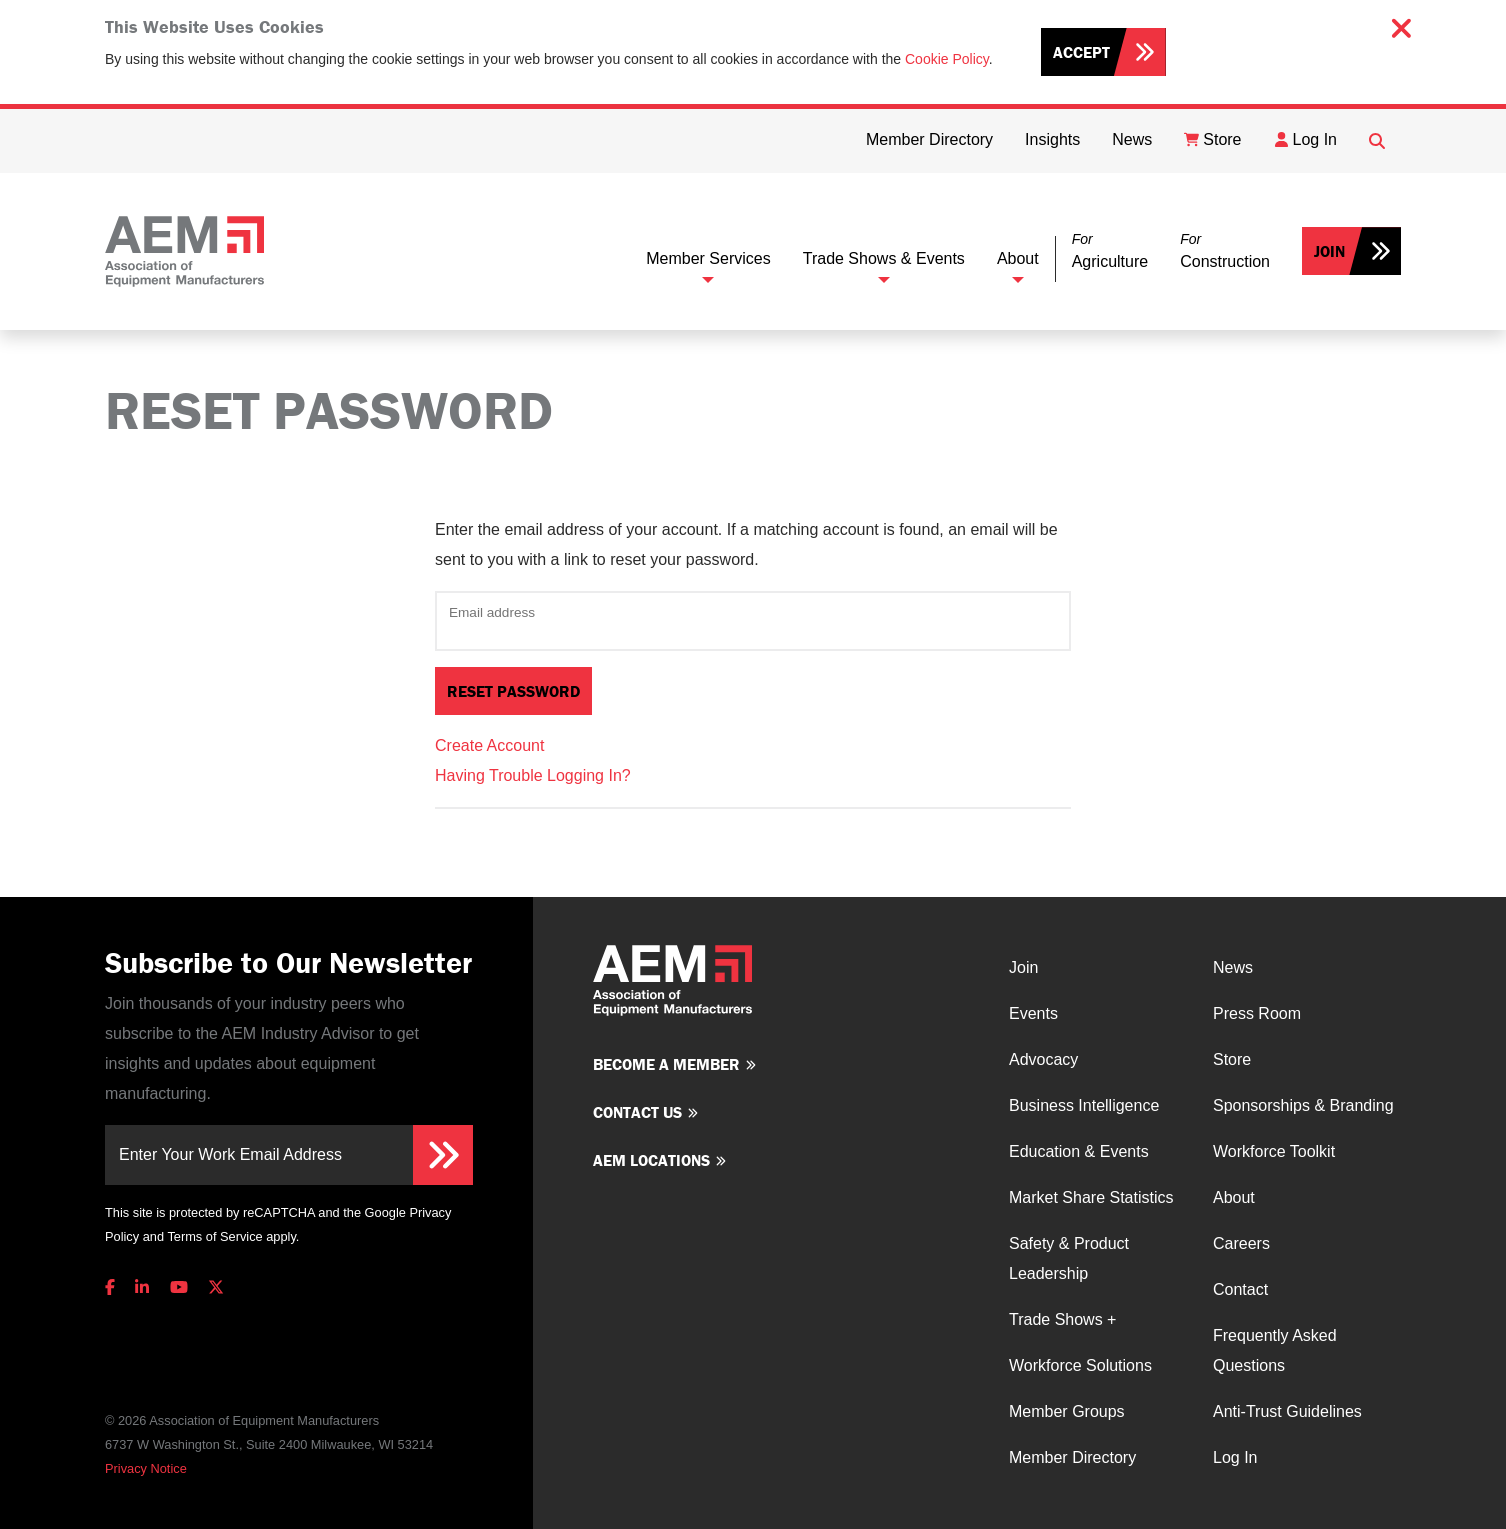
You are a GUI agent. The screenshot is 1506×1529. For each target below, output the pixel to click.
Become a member (666, 1064)
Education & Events (1079, 1151)
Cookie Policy (947, 59)
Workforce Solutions (1080, 1365)
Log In (1235, 1457)
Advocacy (1043, 1059)
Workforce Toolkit (1274, 1151)
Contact (1240, 1289)
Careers (1241, 1243)
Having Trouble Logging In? (533, 775)
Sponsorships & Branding (1303, 1105)
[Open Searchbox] (1377, 141)
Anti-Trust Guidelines (1287, 1411)
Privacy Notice (146, 1468)
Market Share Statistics (1091, 1197)
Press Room (1257, 1013)
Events (1033, 1013)
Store (1232, 1059)
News (1233, 967)
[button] (1110, 251)
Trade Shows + (1062, 1319)
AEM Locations (651, 1160)
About (1018, 258)
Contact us (637, 1112)
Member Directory (1072, 1457)
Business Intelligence (1084, 1105)
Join (1329, 251)
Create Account (489, 745)
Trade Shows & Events (884, 258)
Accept (1081, 52)
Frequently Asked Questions (1275, 1350)
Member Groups (1067, 1411)
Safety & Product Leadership (1069, 1258)
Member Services (708, 258)
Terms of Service (214, 1236)
